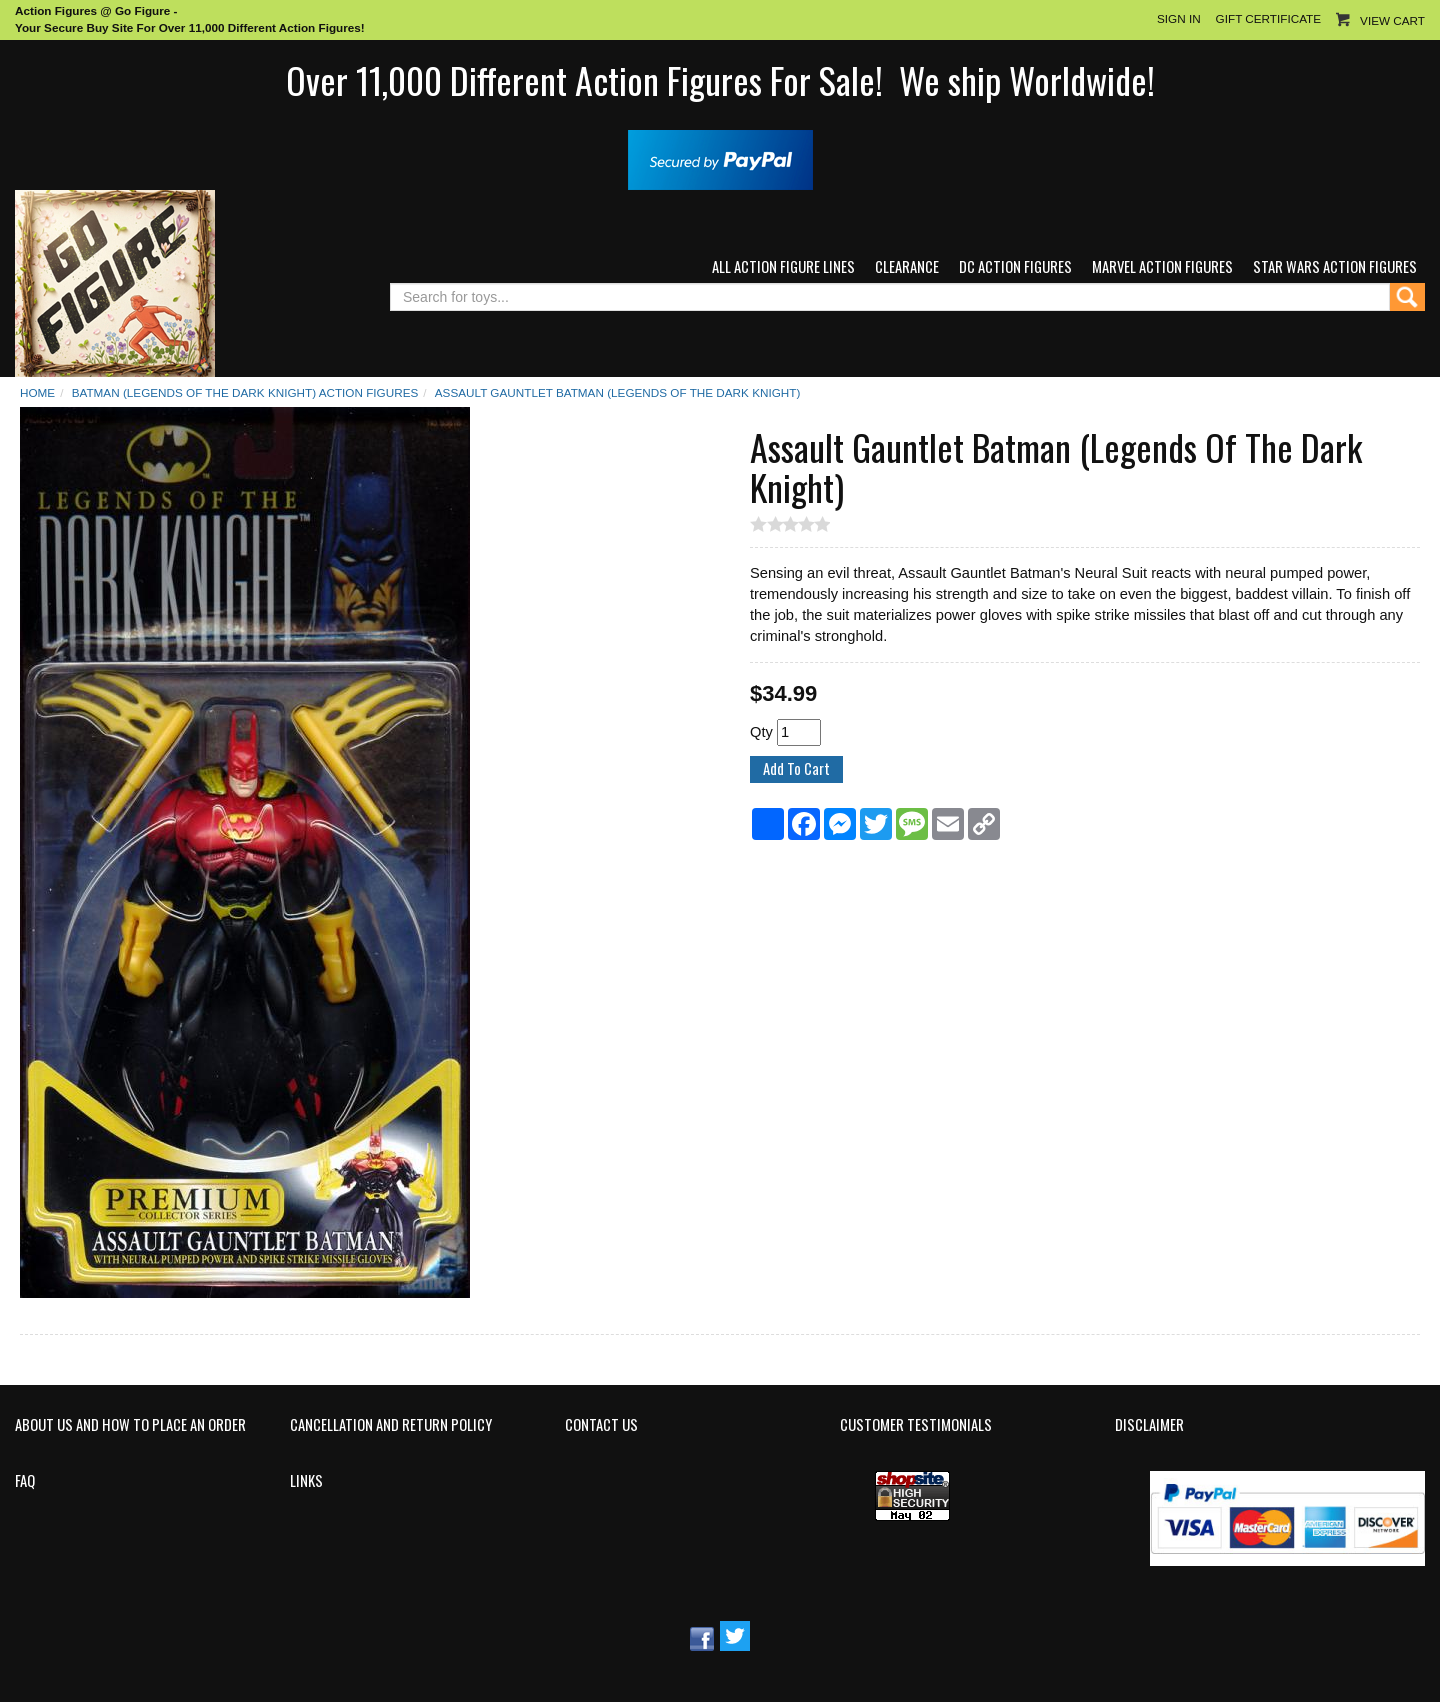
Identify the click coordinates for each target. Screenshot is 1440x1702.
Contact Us (601, 1425)
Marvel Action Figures (1162, 266)
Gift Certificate (1268, 18)
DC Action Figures (1015, 266)
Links (306, 1481)
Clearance (907, 266)
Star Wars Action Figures (1335, 266)
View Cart (1392, 20)
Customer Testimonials (916, 1425)
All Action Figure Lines (783, 266)
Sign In (1179, 18)
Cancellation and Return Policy (391, 1425)
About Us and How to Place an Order (130, 1425)
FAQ (25, 1481)
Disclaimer (1149, 1425)
